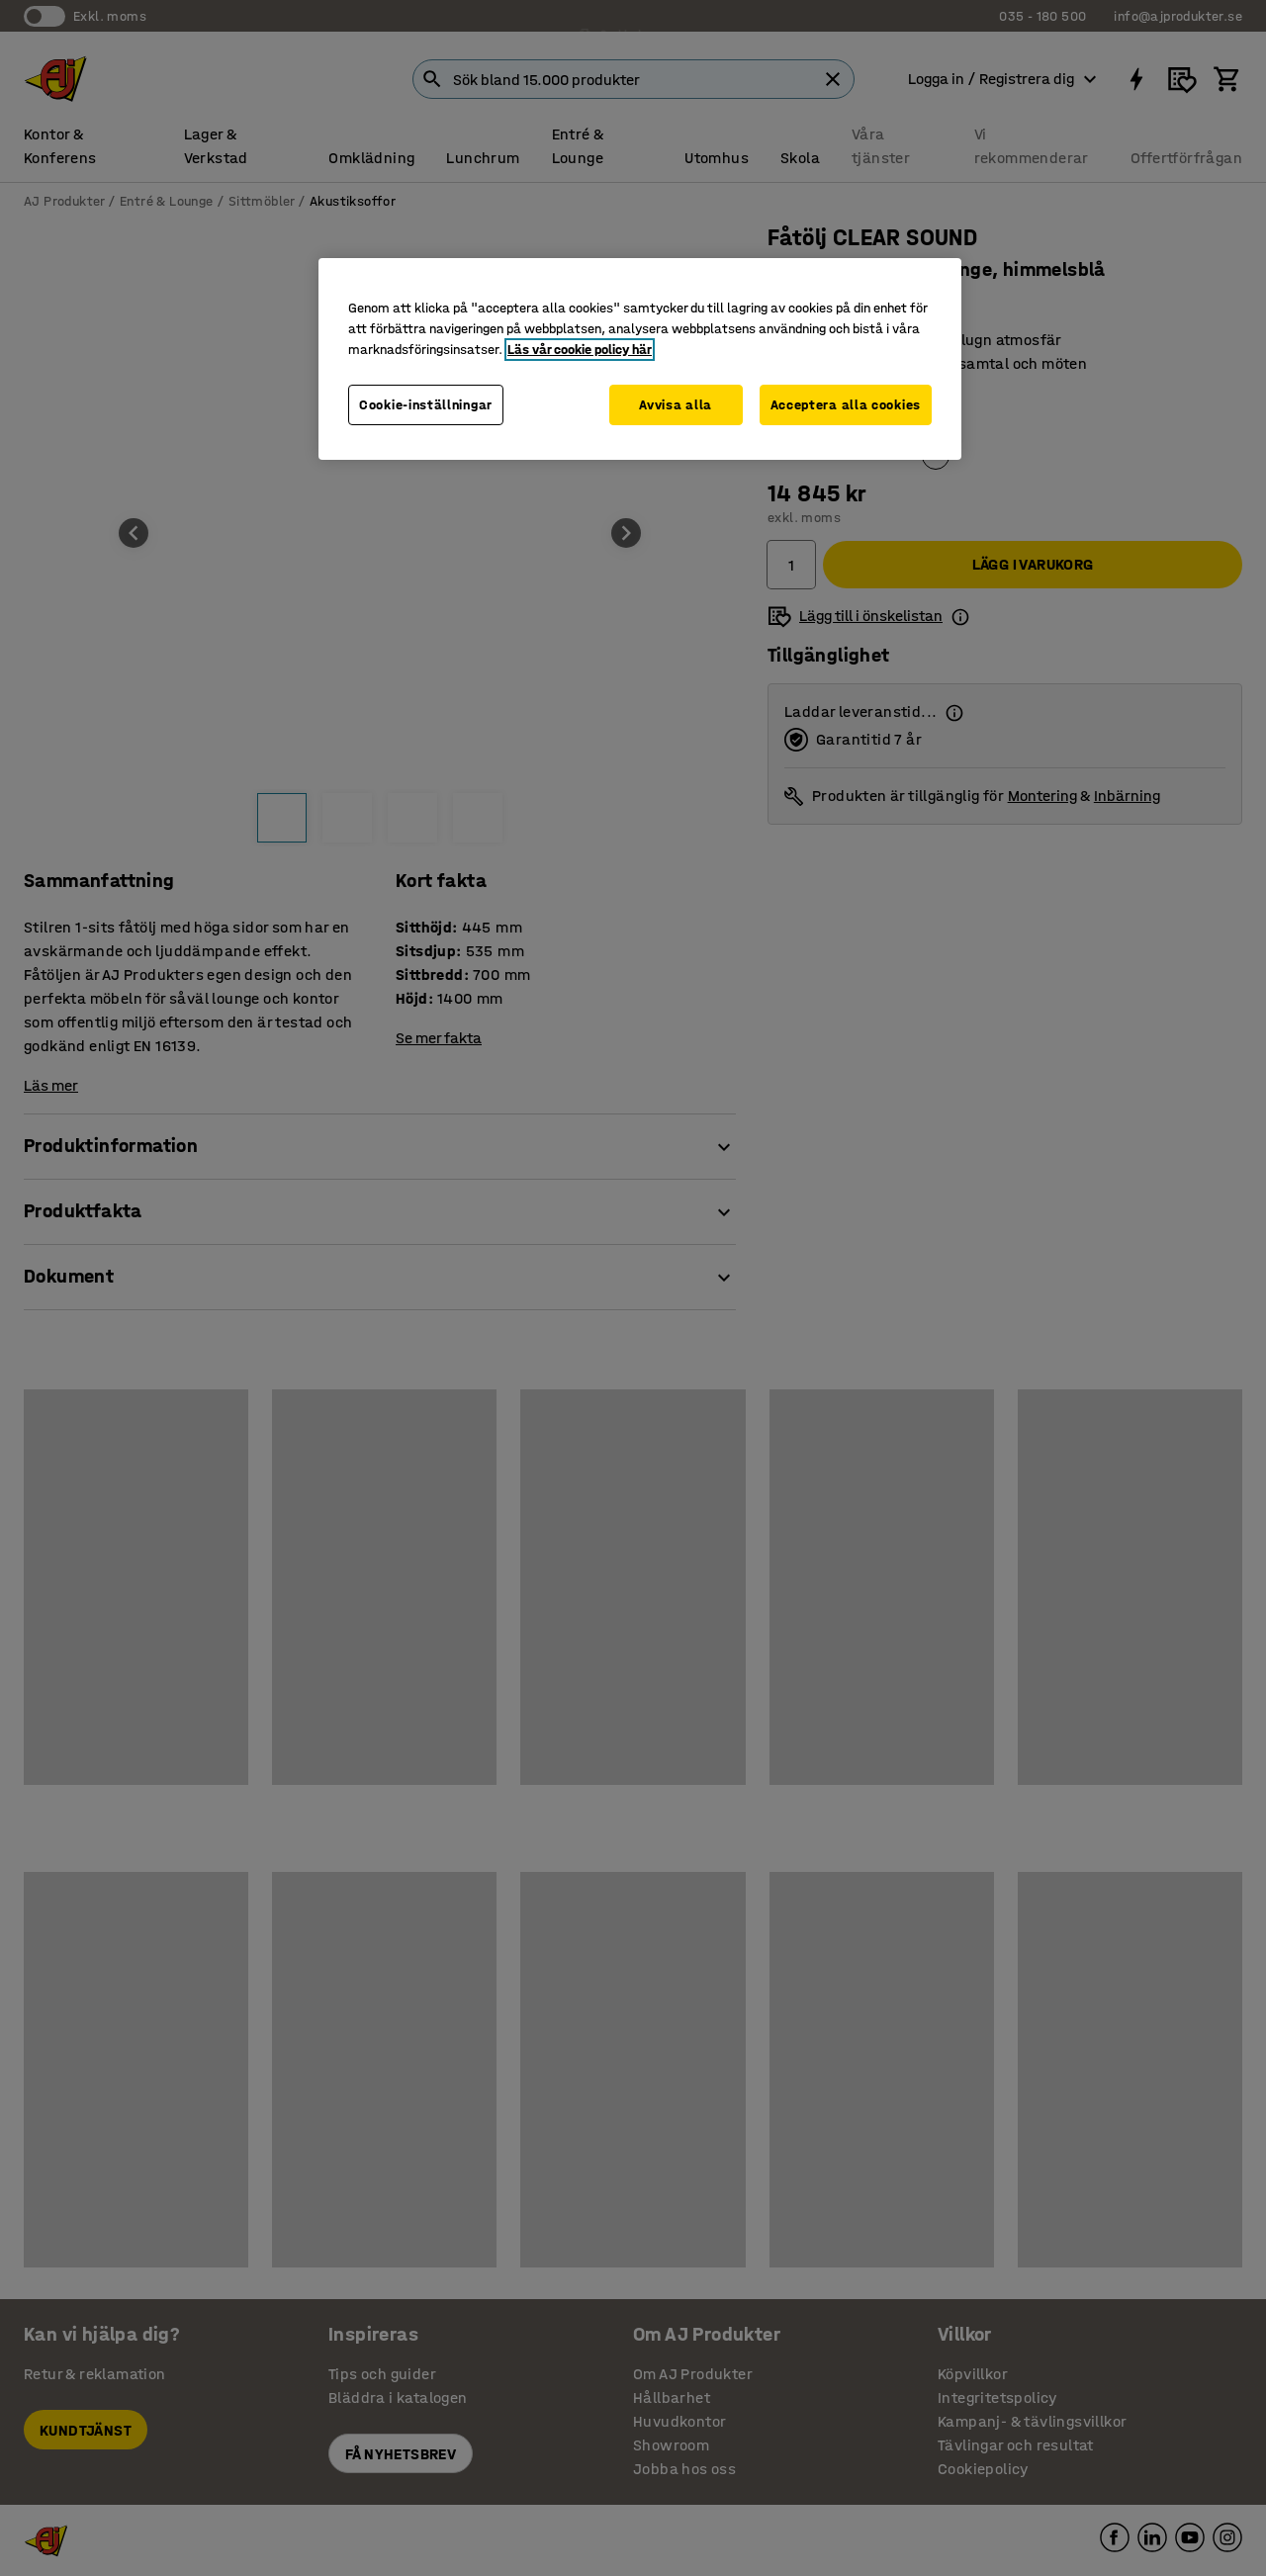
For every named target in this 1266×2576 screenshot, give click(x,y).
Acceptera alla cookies (845, 405)
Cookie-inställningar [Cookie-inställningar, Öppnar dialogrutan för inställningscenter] (426, 405)
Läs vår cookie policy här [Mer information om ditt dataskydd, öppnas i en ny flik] (579, 349)
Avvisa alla (675, 405)
